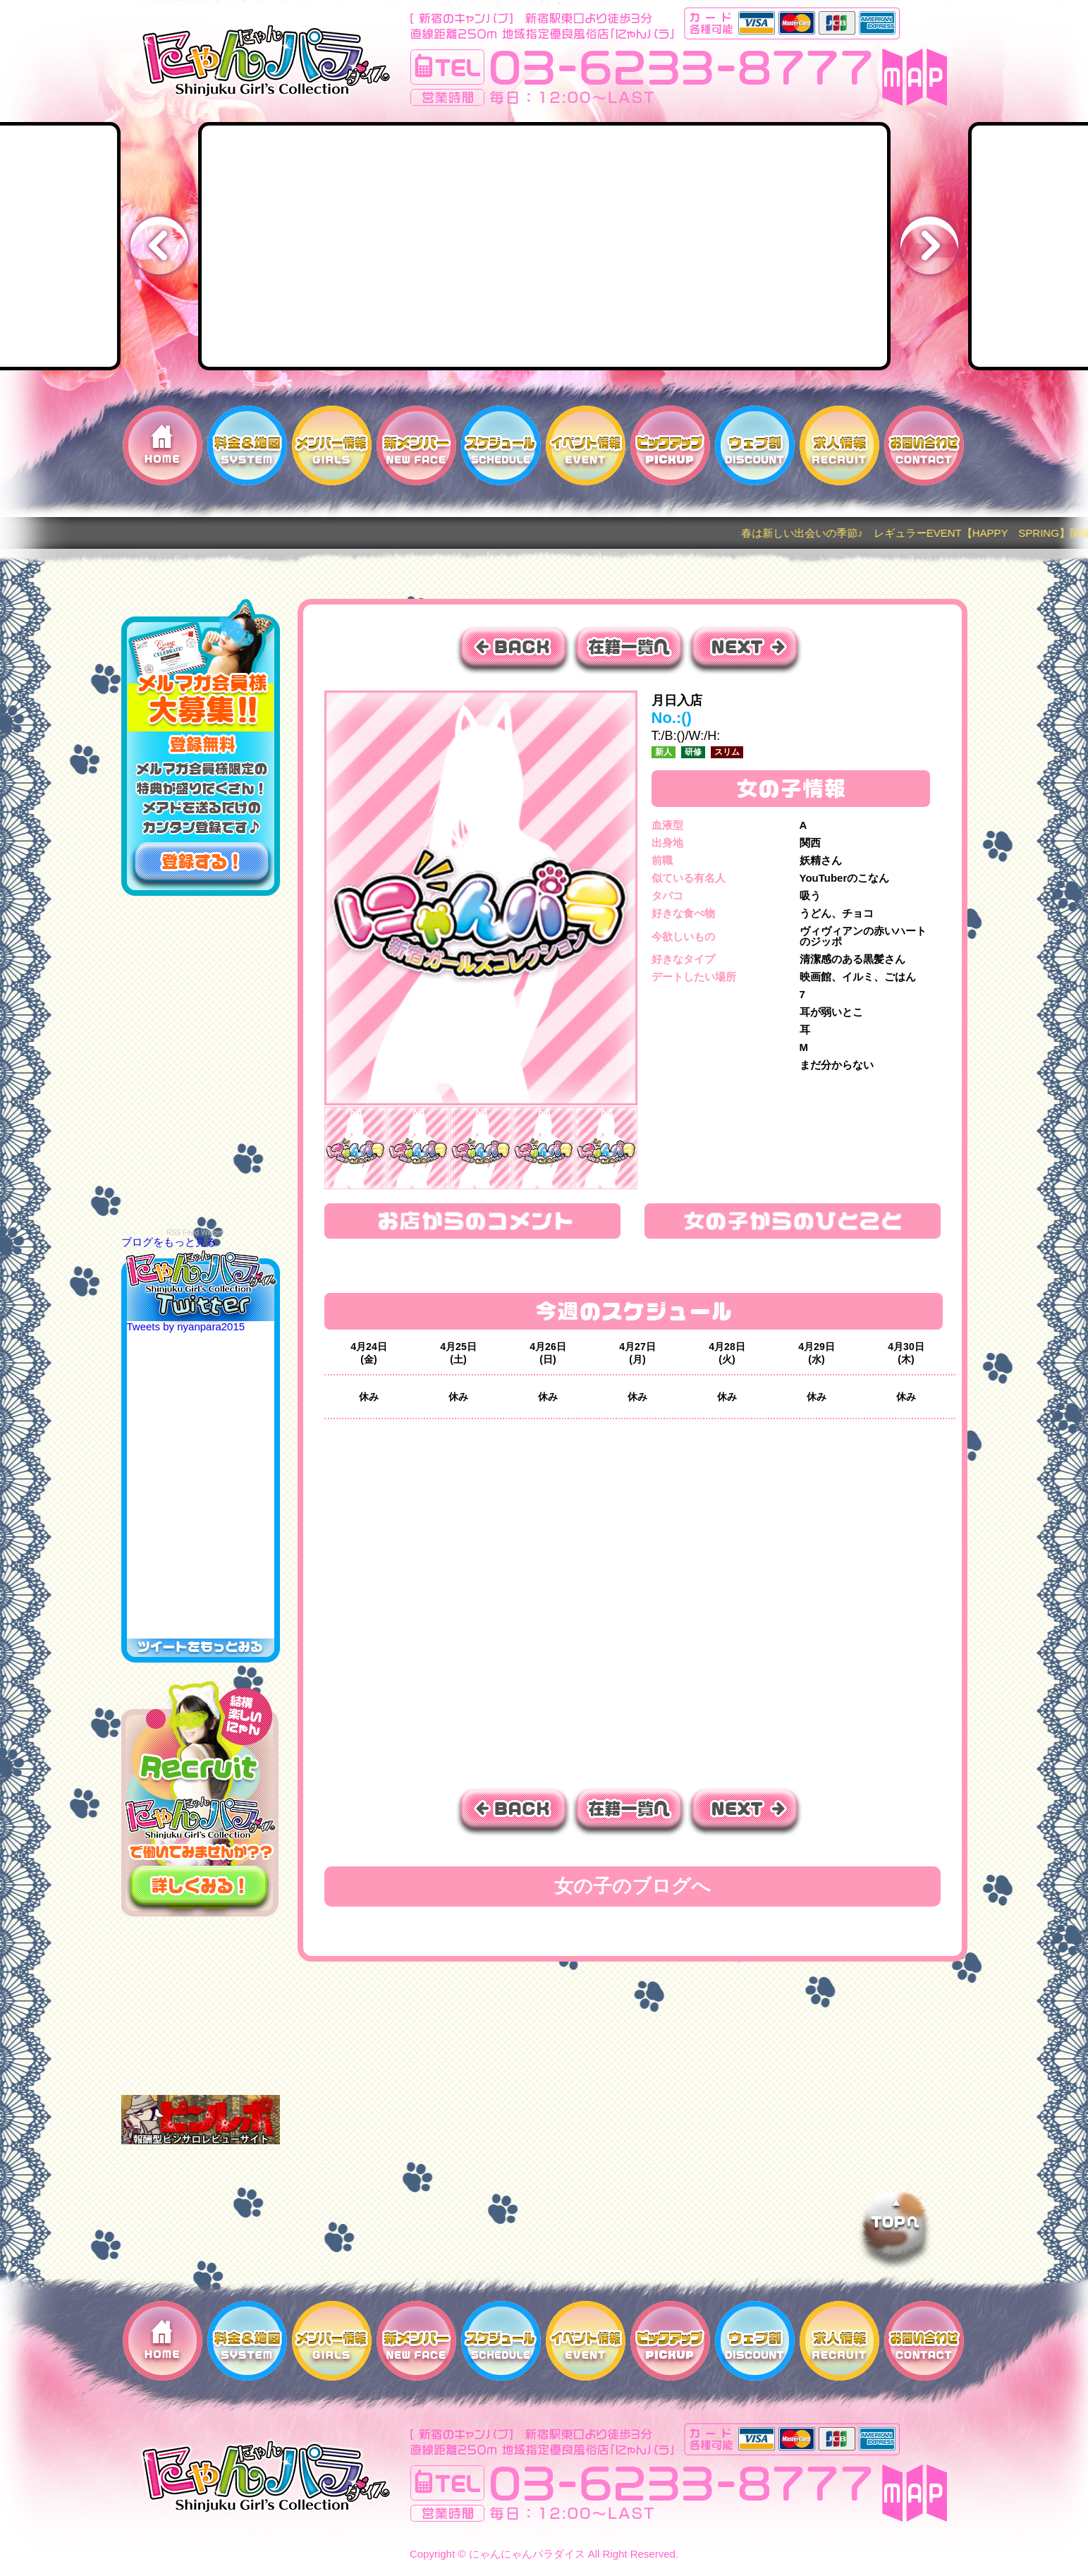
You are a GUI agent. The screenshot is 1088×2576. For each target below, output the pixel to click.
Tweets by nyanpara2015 (186, 1326)
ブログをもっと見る (168, 1242)
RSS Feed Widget (194, 1233)
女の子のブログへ (632, 1886)
